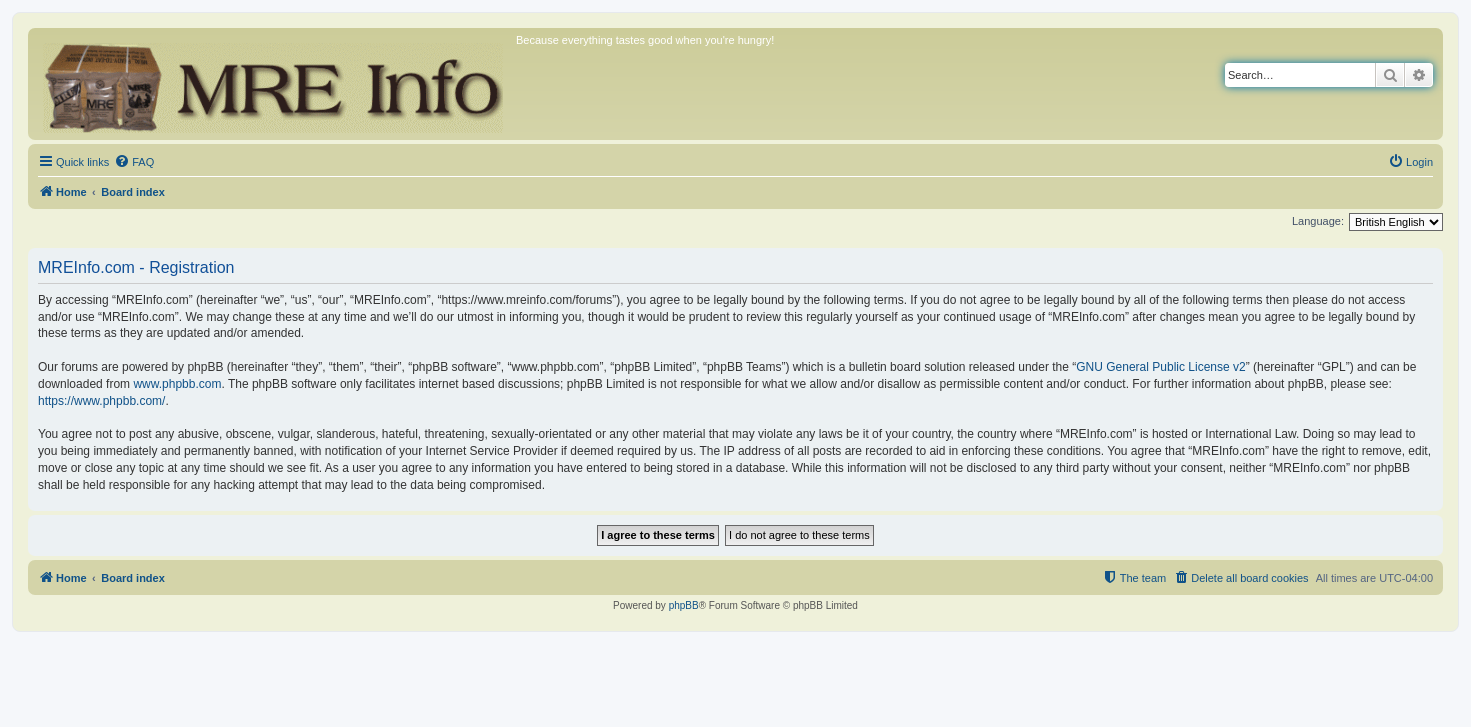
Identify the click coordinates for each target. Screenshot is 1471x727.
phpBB (684, 605)
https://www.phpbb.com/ (101, 401)
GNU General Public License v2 (1160, 367)
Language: (1318, 221)
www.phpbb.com (177, 384)
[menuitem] (134, 162)
